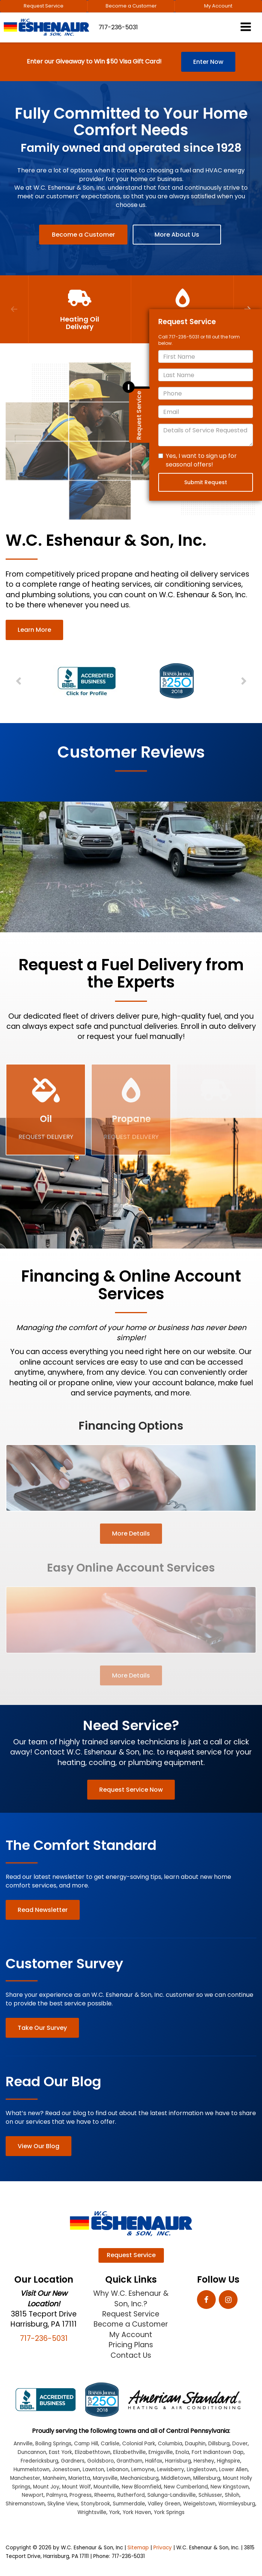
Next (243, 680)
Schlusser (210, 2495)
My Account (218, 5)
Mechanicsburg (139, 2478)
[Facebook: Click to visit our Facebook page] (206, 2300)
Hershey (204, 2460)
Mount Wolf (76, 2486)
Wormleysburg (236, 2503)
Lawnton (93, 2469)
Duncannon (32, 2452)
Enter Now (208, 61)
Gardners (73, 2460)
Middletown (176, 2478)
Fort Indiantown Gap (218, 2452)
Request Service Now (131, 1789)
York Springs (169, 2512)
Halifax (153, 2460)
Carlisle (110, 2443)
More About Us (176, 234)
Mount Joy (46, 2486)
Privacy (162, 2547)
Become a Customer (131, 5)
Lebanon (118, 2469)
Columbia (170, 2443)
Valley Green (164, 2503)
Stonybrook (95, 2503)
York (114, 2512)
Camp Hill (86, 2443)
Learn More (34, 629)
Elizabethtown (93, 2452)
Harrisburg (178, 2460)
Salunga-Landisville (171, 2495)
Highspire (228, 2460)
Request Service (44, 5)
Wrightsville (91, 2512)
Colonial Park (138, 2443)
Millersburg (206, 2478)
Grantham (129, 2460)
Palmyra (56, 2495)
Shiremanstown (25, 2503)
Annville (23, 2443)
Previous (14, 309)
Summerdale (129, 2503)
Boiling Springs (53, 2443)
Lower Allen (233, 2469)
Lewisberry (170, 2469)
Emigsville (160, 2452)
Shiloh (232, 2495)
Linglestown (202, 2469)
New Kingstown (230, 2486)
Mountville (106, 2486)
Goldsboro (100, 2460)
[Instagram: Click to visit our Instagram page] (228, 2300)
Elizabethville (129, 2452)
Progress (81, 2495)
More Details (131, 1533)
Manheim (54, 2478)
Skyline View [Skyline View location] (62, 2503)
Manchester (25, 2478)
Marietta (79, 2478)
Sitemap (138, 2547)
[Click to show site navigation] (245, 27)
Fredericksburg (39, 2460)
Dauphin (195, 2443)
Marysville (105, 2478)
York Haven (137, 2512)
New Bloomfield (141, 2486)
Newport (33, 2495)
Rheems (104, 2495)
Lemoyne (142, 2469)
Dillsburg (219, 2443)
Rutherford (131, 2495)
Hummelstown (32, 2469)
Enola (182, 2452)
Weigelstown (199, 2503)
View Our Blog (38, 2146)
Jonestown (66, 2469)
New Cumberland (186, 2486)
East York (60, 2452)
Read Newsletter (43, 1910)
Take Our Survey (42, 2027)
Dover (240, 2443)
